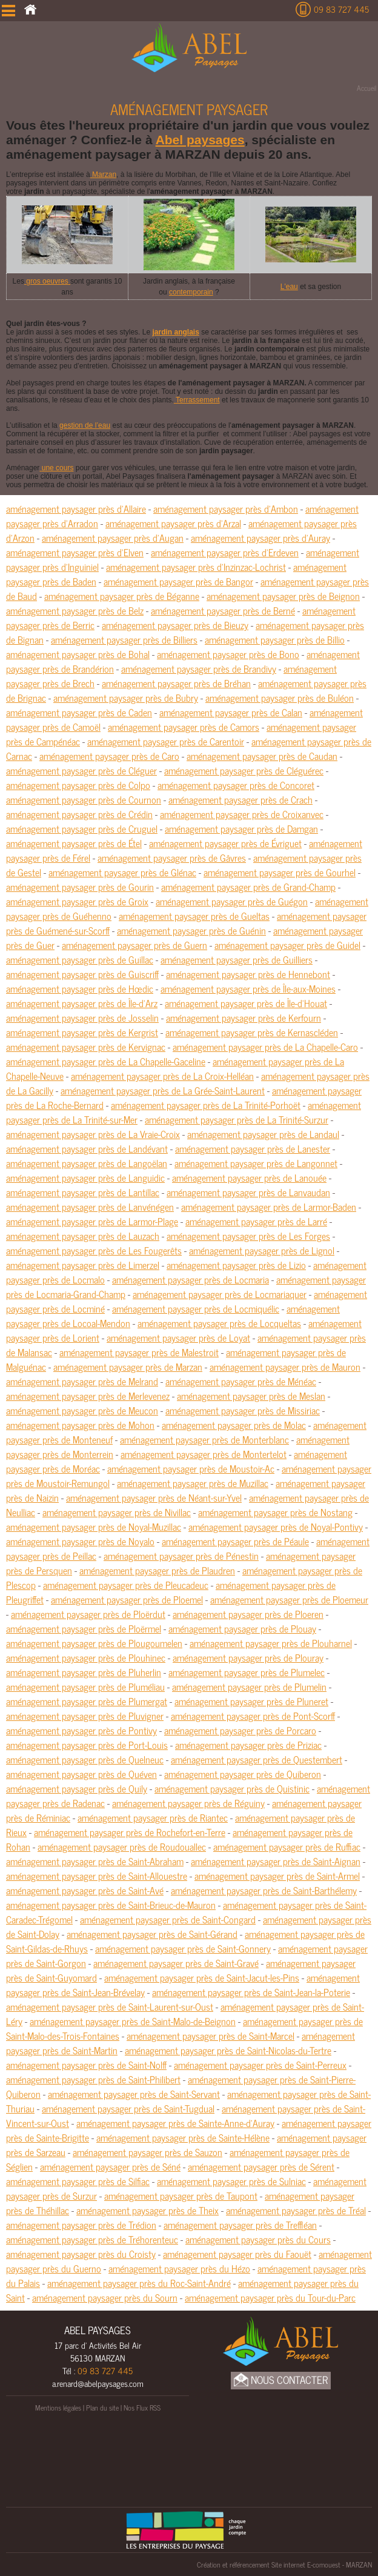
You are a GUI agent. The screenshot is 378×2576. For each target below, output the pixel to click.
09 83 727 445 (341, 9)
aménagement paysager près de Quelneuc (85, 1759)
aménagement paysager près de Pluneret (251, 1701)
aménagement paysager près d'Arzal (173, 523)
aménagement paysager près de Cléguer (81, 770)
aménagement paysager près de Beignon (283, 596)
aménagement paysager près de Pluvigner (85, 1715)
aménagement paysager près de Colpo (78, 785)
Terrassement (197, 400)
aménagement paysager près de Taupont (180, 2195)
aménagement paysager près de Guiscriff (82, 974)
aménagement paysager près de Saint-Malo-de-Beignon (133, 2021)
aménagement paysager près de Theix (147, 2210)
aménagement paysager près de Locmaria (190, 1279)
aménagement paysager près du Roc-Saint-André (139, 2283)
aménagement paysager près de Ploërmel (83, 1628)
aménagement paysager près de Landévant (87, 1148)
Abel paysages (200, 140)
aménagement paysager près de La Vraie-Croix (93, 1134)
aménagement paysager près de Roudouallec (122, 1846)
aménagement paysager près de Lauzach (82, 1235)
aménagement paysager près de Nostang (275, 1512)
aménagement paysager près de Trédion (81, 2224)
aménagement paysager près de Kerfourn (243, 1017)
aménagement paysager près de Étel (74, 843)
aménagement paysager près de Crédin (79, 814)
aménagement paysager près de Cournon (83, 799)
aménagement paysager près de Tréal (296, 2210)
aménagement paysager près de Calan (230, 712)
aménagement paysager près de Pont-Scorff (253, 1715)
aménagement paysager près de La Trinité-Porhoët (205, 1105)
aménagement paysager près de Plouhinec (85, 1657)
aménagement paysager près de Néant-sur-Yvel (154, 1497)
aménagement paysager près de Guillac (79, 959)
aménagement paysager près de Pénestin (181, 1555)
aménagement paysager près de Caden (79, 712)
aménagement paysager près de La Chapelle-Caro (265, 1046)
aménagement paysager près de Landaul (263, 1134)
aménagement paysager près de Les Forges (248, 1235)
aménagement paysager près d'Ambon (225, 508)
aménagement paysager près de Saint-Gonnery (183, 1948)
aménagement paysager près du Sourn (104, 2297)
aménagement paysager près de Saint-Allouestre (96, 1875)
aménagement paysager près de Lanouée (249, 1177)
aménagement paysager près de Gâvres (172, 857)
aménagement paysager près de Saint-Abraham (95, 1861)
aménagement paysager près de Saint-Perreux (260, 2064)
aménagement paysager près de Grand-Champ (248, 886)
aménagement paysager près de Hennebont (248, 974)
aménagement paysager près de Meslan (251, 1395)
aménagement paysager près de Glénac (122, 872)
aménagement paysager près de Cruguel (82, 828)
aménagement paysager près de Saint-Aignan (275, 1861)
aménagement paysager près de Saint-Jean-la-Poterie (251, 1992)
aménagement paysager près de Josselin (82, 1017)
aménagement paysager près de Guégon (232, 901)
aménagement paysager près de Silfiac (78, 2181)
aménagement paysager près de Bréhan (176, 683)
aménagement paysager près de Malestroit (139, 1352)
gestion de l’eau (84, 425)
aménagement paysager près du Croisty (81, 2253)
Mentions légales (58, 2407)
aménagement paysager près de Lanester (252, 1148)
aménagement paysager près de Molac (234, 1425)
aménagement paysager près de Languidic (85, 1177)
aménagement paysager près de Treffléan (240, 2224)
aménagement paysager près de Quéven (81, 1774)
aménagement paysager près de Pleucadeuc (125, 1585)
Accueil (366, 88)
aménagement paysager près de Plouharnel (271, 1643)
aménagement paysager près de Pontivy (81, 1730)
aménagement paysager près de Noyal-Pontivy (275, 1526)
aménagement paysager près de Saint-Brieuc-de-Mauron (111, 1904)
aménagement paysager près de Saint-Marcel (210, 2035)
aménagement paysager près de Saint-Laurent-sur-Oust (109, 2006)
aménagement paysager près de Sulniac (231, 2181)
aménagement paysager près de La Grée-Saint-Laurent (163, 1090)
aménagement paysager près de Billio (275, 639)
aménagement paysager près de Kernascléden (251, 1032)
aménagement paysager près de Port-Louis (87, 1744)
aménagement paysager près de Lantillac (82, 1192)
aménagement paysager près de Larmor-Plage (92, 1221)
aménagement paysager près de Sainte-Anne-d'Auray (175, 2123)
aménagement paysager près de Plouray (248, 1657)
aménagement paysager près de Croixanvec (241, 814)
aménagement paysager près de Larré (256, 1221)
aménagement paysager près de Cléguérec (243, 770)
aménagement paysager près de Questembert (256, 1759)
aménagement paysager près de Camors (183, 726)
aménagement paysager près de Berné (223, 610)
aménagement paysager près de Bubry (125, 697)
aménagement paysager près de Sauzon (147, 2152)
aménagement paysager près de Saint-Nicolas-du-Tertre (228, 2050)
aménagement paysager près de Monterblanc (204, 1439)
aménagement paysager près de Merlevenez (88, 1395)
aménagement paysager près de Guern (134, 945)
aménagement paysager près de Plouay (242, 1628)
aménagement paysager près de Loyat (178, 1337)
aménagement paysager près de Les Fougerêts (94, 1250)
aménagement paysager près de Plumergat (86, 1701)
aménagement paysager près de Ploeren (248, 1614)
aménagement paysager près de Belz (75, 610)
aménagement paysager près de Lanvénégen (90, 1206)
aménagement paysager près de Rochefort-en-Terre (129, 1832)
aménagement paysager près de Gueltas (194, 916)
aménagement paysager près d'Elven (75, 552)
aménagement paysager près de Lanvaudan (248, 1192)
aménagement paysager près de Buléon (279, 697)
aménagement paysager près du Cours (258, 2239)
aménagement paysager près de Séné (110, 2166)
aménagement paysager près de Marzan (127, 1366)
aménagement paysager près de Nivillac (116, 1512)
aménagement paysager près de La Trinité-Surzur (236, 1119)
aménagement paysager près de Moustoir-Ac (190, 1468)
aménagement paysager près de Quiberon (242, 1774)
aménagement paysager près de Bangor (178, 581)
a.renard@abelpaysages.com (98, 2383)
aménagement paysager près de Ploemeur (289, 1599)
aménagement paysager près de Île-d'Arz (82, 1003)
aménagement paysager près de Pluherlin (83, 1672)
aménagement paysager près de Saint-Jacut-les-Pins (201, 1977)
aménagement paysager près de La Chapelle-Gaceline (105, 1061)
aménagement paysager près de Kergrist (82, 1032)
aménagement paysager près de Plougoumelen (94, 1643)
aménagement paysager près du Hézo (179, 2268)
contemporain (191, 292)
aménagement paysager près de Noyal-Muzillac (93, 1526)
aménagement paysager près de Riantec (153, 1817)
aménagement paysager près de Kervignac (85, 1046)
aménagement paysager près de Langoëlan (86, 1163)
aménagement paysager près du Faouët (237, 2253)
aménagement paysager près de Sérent (261, 2166)
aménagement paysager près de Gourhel (280, 872)
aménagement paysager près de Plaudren (157, 1570)
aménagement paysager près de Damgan (241, 828)
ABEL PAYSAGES (97, 2329)
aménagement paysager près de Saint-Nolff (86, 2064)
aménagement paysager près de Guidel (287, 945)
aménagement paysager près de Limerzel (82, 1265)
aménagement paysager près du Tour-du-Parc (270, 2297)
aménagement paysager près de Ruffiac (286, 1846)
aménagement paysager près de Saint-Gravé (176, 1963)
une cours (56, 468)
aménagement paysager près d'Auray (260, 537)
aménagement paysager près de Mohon (80, 1425)
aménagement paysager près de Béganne (121, 596)
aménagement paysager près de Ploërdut (88, 1614)
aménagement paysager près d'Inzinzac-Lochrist (196, 566)
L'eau (289, 286)
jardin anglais (175, 332)
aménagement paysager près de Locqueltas (219, 1323)
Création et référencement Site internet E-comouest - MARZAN (284, 2564)
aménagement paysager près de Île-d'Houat (246, 1003)
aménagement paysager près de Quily (76, 1788)
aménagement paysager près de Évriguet (225, 843)
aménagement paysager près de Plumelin (249, 1686)
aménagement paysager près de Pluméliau (85, 1686)
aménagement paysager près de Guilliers (237, 959)
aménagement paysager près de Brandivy (198, 668)
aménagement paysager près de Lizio (236, 1265)
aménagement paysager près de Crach (240, 799)
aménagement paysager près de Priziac (248, 1744)
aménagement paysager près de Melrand (82, 1381)
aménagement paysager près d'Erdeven (225, 552)
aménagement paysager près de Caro (109, 756)
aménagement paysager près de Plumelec (246, 1672)
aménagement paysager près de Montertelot (204, 1454)
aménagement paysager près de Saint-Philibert (93, 2079)
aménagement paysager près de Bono (228, 654)
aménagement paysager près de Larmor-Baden (268, 1206)
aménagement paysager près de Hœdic (79, 988)
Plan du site (102, 2407)
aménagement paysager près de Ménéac (240, 1381)
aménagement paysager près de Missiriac (242, 1410)
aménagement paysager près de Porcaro (240, 1730)
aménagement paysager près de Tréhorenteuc (92, 2239)
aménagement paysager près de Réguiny (188, 1803)
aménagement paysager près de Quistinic (232, 1788)
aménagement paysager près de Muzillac (192, 1483)
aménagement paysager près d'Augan (113, 537)
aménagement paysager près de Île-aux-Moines (248, 988)
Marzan (103, 174)
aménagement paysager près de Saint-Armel (277, 1875)
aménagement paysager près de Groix (77, 901)
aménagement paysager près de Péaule (235, 1541)
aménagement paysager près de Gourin (80, 886)
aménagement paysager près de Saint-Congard (168, 1919)
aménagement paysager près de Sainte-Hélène (183, 2137)
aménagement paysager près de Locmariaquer (220, 1294)
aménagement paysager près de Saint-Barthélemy (264, 1890)
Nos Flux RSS (142, 2407)
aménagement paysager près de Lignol (261, 1250)
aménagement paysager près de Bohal (78, 654)
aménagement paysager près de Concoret (236, 785)
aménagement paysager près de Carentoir (165, 741)
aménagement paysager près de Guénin (191, 930)
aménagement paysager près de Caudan (262, 756)
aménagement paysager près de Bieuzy (175, 625)
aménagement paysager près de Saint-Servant (134, 2094)
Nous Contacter (281, 2380)
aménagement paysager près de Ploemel (127, 1599)
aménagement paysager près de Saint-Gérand (152, 1934)
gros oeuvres (47, 281)
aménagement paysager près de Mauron (285, 1366)
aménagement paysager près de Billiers (124, 639)
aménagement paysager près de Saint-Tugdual (128, 2108)
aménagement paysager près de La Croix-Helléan (162, 1075)
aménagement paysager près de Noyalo (80, 1541)
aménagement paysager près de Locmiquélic (195, 1308)
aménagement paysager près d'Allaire (76, 508)
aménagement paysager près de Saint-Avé (85, 1890)
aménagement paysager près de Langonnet (255, 1163)
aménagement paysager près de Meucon (82, 1410)
